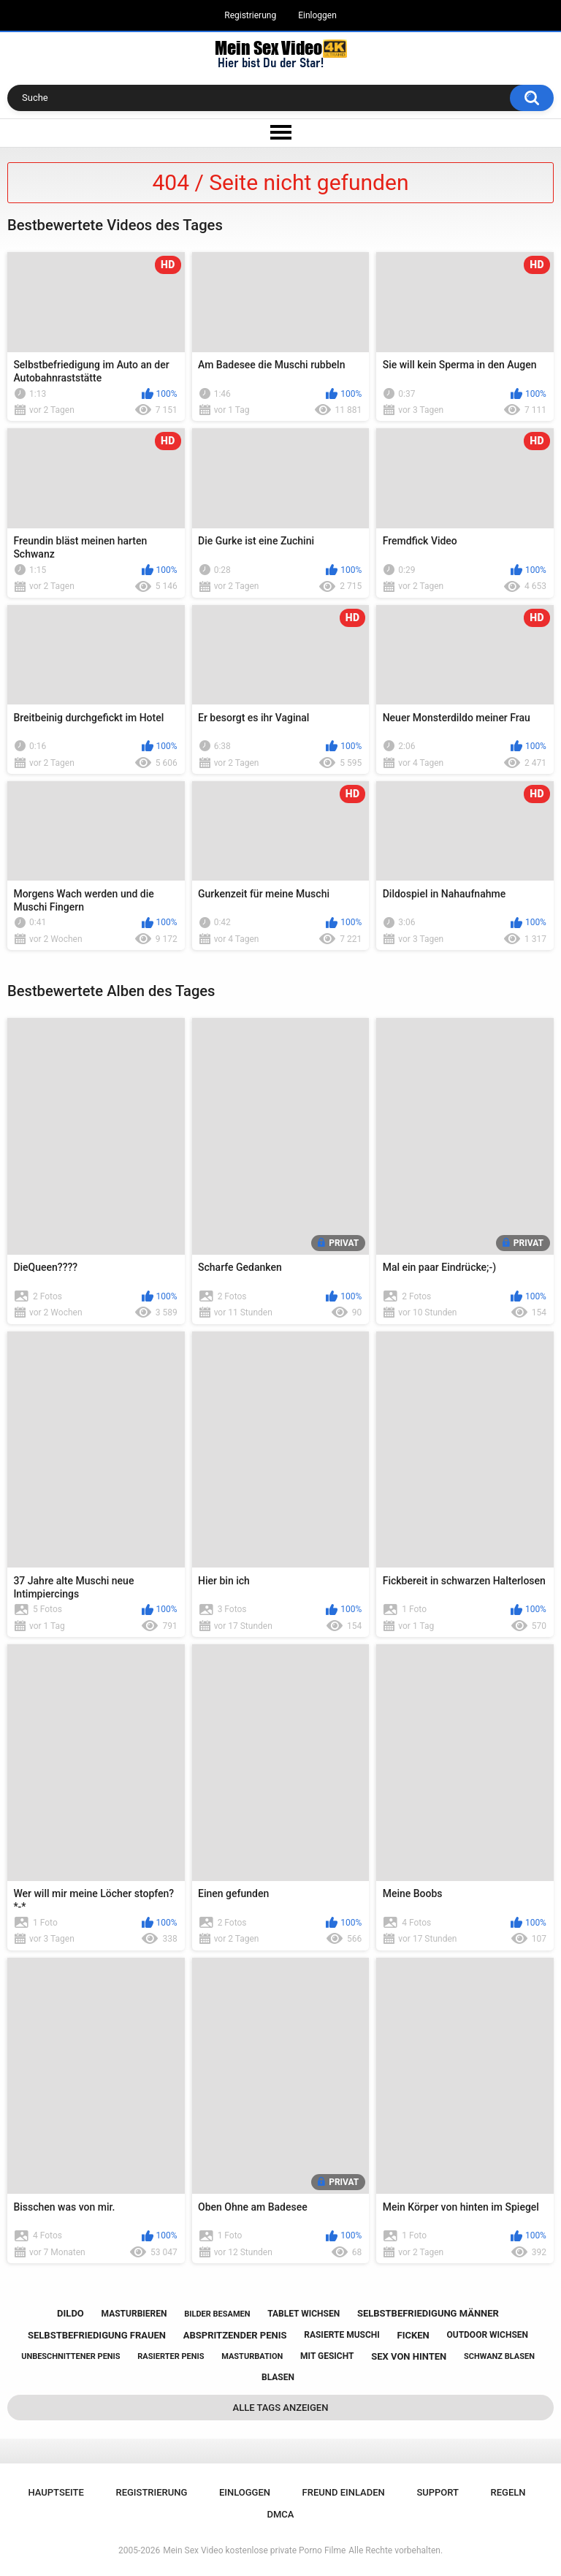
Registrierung (250, 15)
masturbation (252, 2356)
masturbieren (134, 2314)
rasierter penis (170, 2356)
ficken (413, 2335)
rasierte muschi (342, 2335)
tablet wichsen (303, 2314)
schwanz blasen (499, 2356)
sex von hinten (408, 2356)
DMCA (280, 2514)
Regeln (508, 2492)
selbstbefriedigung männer (428, 2313)
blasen (278, 2377)
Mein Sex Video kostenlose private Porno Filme (254, 2550)
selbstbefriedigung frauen (97, 2335)
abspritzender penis (235, 2335)
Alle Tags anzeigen (281, 2407)
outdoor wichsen (487, 2335)
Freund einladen (343, 2492)
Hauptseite (55, 2492)
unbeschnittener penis (70, 2356)
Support (437, 2492)
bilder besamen (217, 2314)
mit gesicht (327, 2356)
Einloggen (317, 15)
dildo (70, 2313)
